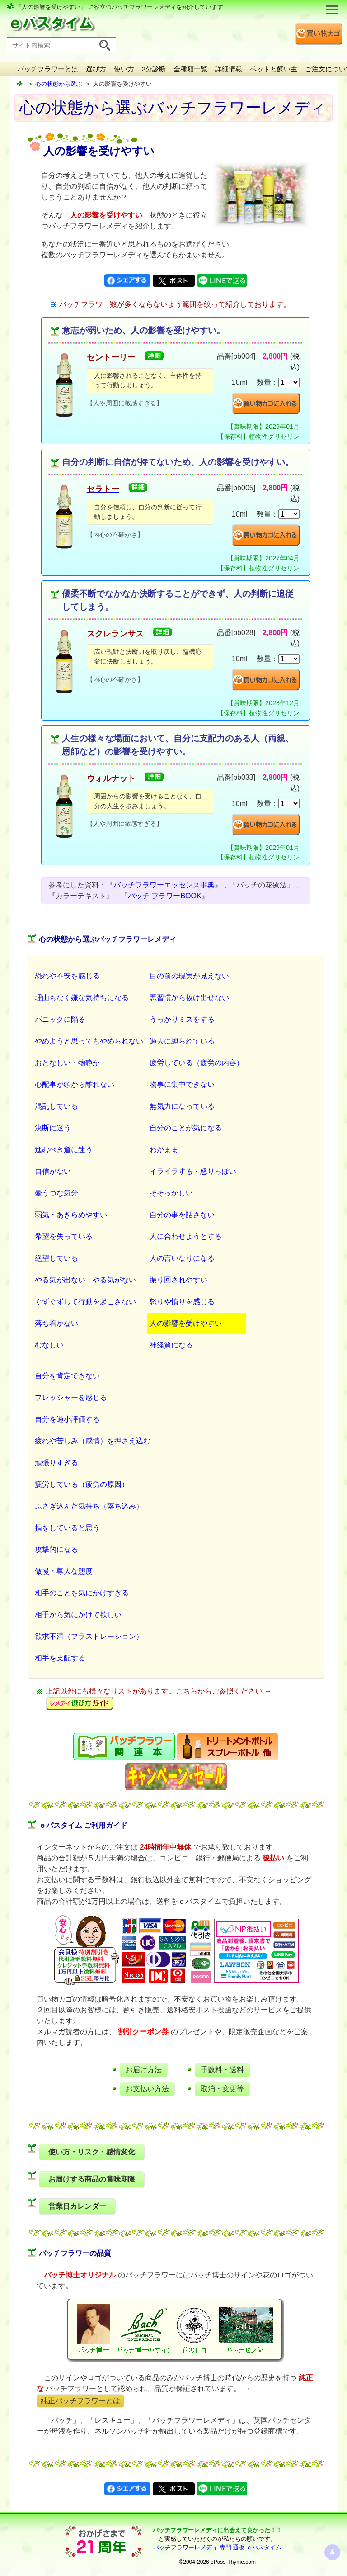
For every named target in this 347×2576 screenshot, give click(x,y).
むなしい (49, 1345)
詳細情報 (228, 69)
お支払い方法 (147, 2088)
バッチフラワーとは (47, 69)
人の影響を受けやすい (186, 1323)
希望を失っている (64, 1236)
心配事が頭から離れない (74, 1084)
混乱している (56, 1106)
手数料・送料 (222, 2069)
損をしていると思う (67, 1528)
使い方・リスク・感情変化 (91, 2152)
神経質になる (171, 1345)
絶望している (56, 1258)
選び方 (96, 69)
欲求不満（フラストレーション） (89, 1636)
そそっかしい (171, 1193)
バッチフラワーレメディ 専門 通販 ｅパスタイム (217, 2547)
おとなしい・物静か (67, 1063)
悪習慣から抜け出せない (189, 997)
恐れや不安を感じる (67, 976)
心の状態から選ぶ (58, 84)
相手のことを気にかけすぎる (82, 1593)
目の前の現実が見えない (189, 976)
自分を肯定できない (67, 1376)
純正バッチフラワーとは (80, 2401)
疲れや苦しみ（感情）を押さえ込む (92, 1441)
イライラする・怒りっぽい (193, 1171)
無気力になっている (182, 1106)
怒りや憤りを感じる (182, 1301)
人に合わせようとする (186, 1236)
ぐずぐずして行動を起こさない (85, 1301)
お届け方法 (144, 2069)
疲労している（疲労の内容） (197, 1063)
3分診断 (154, 69)
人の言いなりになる (182, 1258)
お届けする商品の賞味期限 (91, 2179)
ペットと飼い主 (273, 69)
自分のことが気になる (186, 1128)
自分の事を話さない (182, 1215)
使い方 (124, 69)
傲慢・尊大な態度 (64, 1571)
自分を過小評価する (67, 1419)
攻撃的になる (56, 1549)
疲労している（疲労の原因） (82, 1484)
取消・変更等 (222, 2088)
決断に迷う (53, 1128)
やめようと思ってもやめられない (89, 1041)
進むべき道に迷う (64, 1149)
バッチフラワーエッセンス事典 (164, 885)
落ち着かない (56, 1323)
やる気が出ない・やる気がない (85, 1280)
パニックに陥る (60, 1019)
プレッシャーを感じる (71, 1397)
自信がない (53, 1171)
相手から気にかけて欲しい (78, 1614)
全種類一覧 (190, 69)
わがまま (164, 1149)
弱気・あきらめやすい (71, 1215)
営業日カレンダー (77, 2206)
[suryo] (289, 382)
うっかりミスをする (182, 1019)
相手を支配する (60, 1658)
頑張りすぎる (56, 1462)
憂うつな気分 (56, 1193)
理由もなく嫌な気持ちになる (82, 997)
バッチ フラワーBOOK (165, 896)
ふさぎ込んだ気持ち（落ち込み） (89, 1506)
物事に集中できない (182, 1084)
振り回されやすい (178, 1280)
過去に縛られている (182, 1041)
